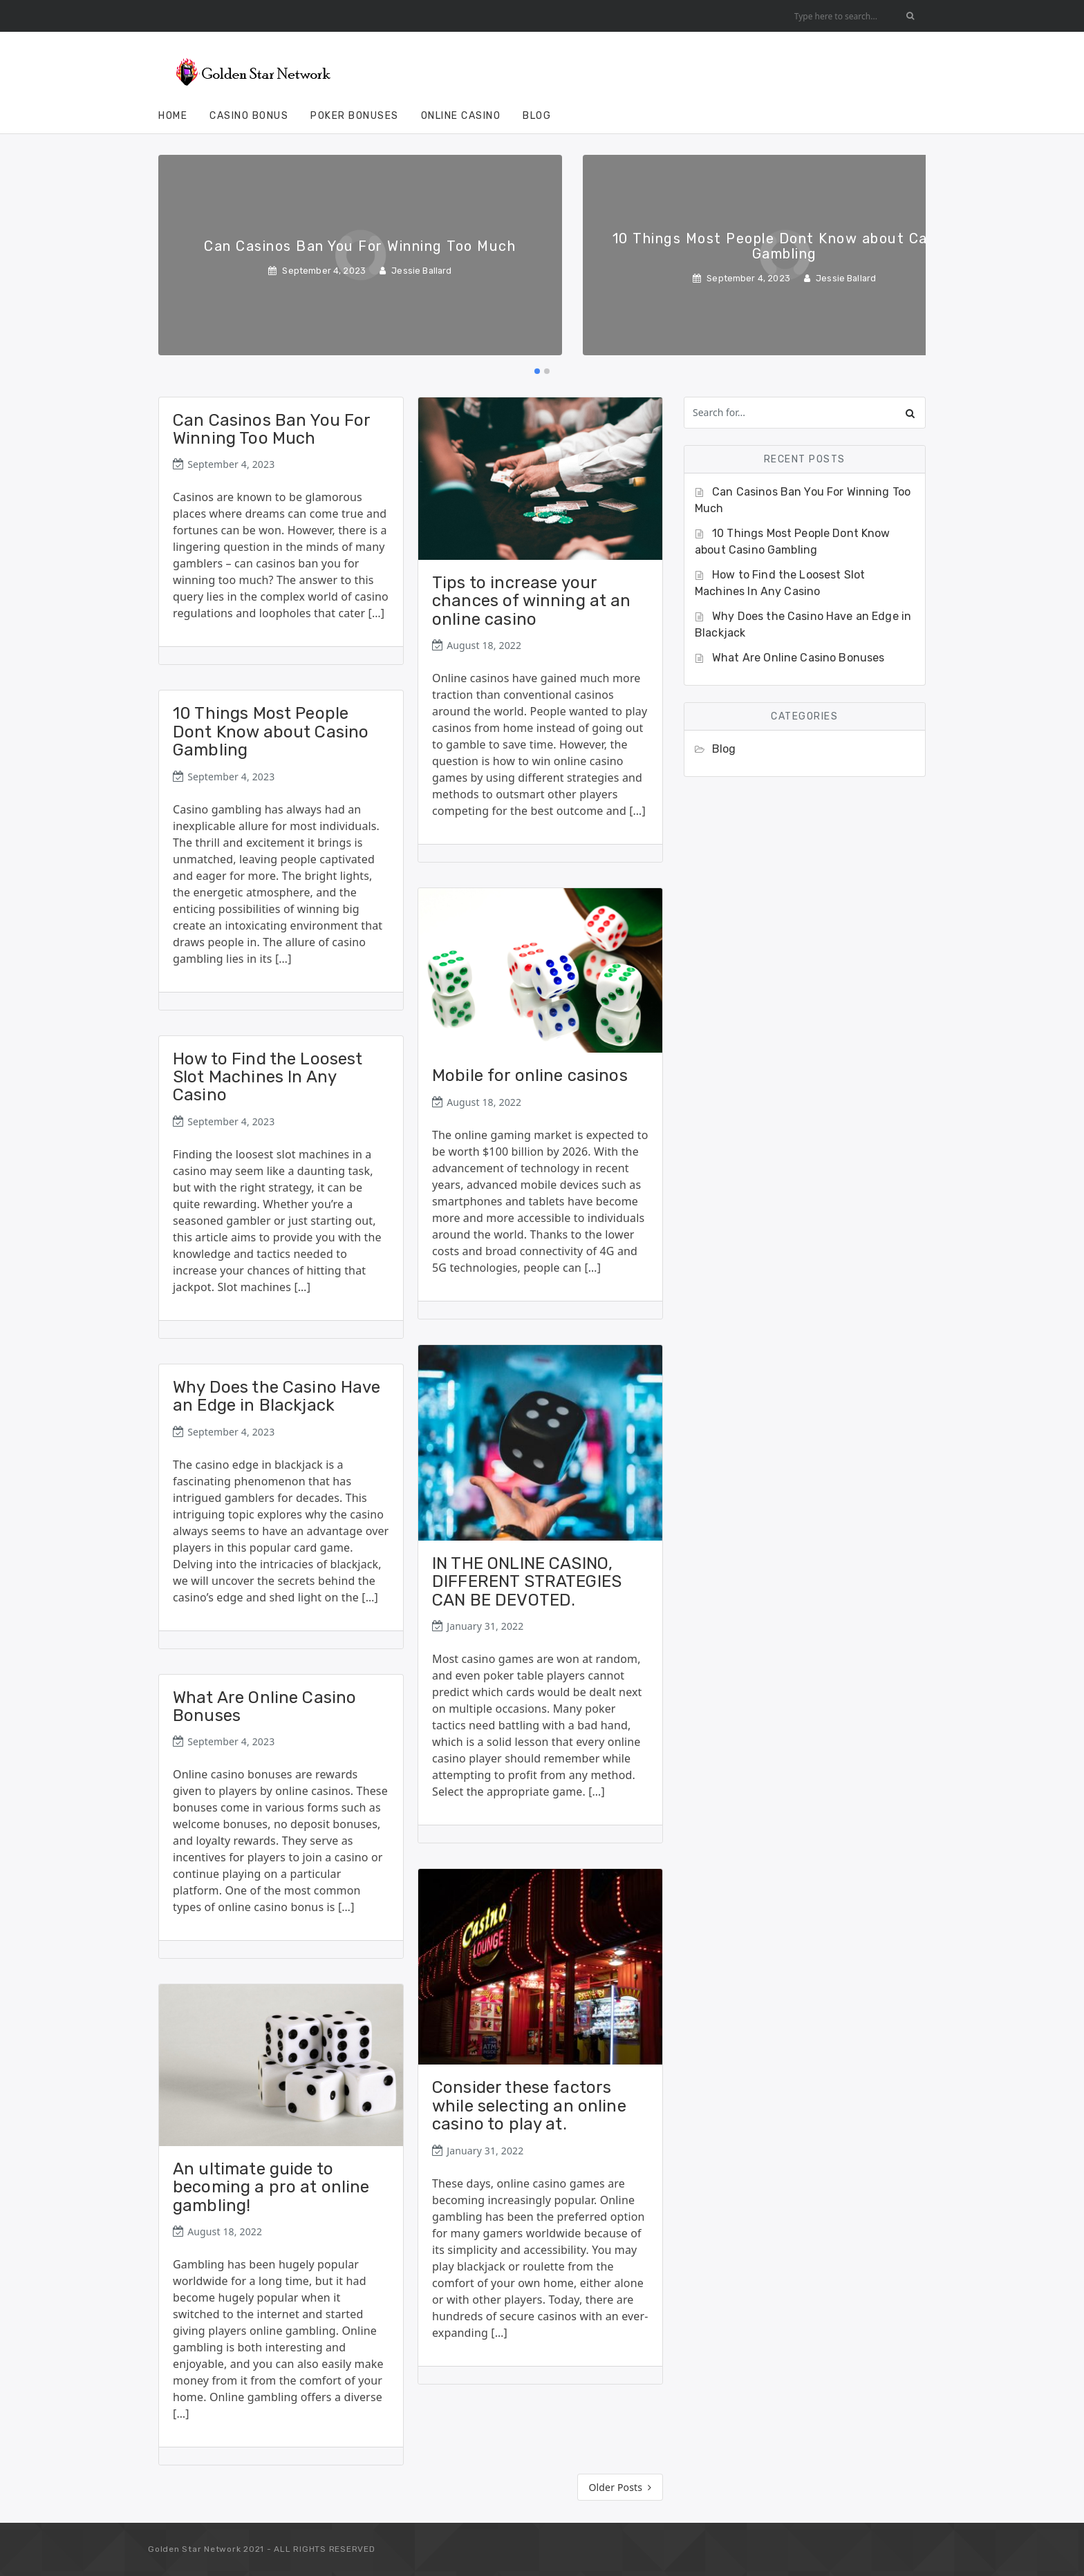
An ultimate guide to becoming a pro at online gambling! (271, 2187)
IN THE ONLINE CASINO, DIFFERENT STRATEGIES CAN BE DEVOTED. (527, 1582)
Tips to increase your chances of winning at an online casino (531, 601)
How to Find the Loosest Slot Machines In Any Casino (267, 1077)
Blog (537, 116)
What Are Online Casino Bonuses (264, 1706)
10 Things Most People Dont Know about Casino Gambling (270, 732)
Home (172, 116)
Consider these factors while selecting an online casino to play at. (529, 2106)
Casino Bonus (248, 116)
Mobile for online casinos (530, 1075)
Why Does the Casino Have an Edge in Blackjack (277, 1396)
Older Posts (620, 2487)
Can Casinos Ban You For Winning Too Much (271, 429)
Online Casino (461, 116)
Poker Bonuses (354, 116)
